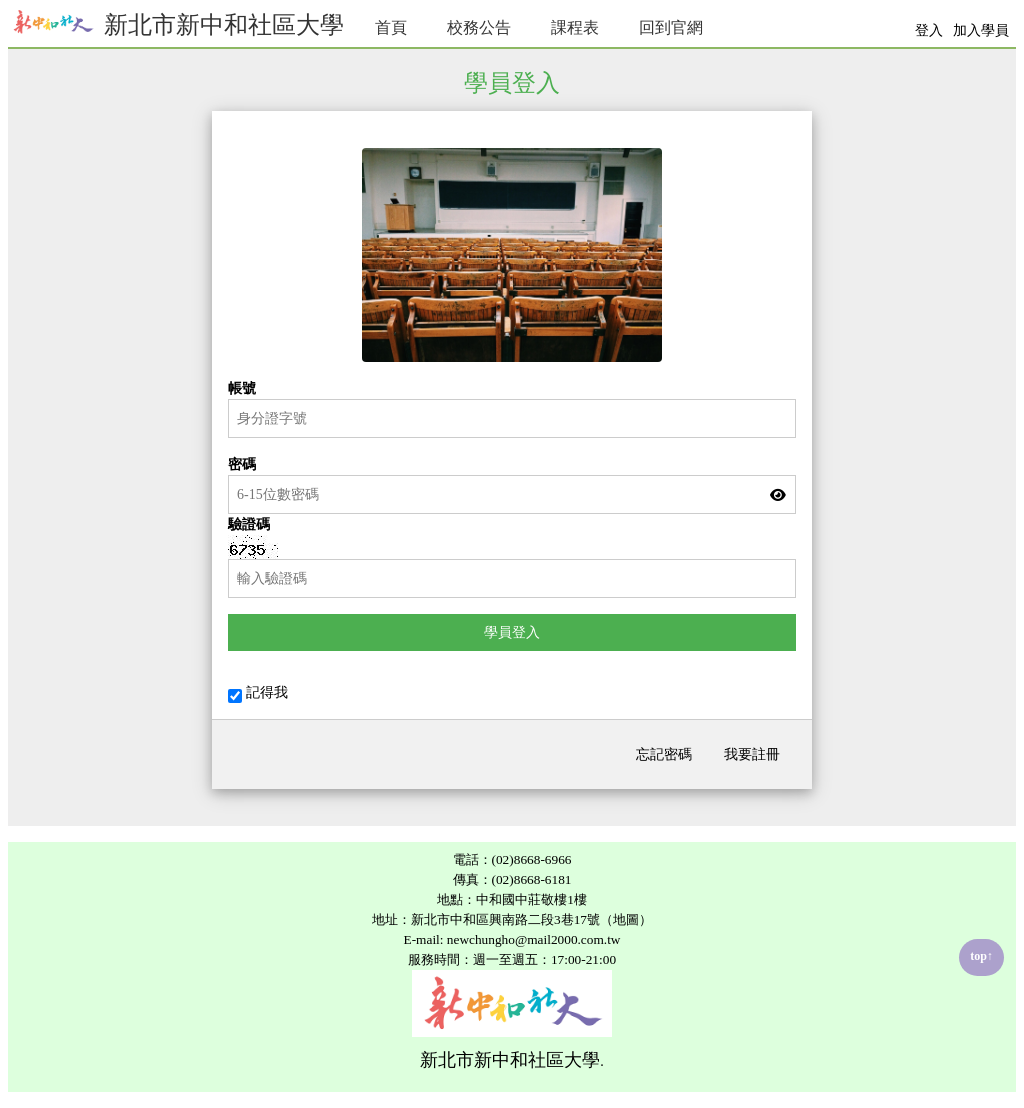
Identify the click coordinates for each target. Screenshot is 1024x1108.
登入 (929, 30)
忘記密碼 (664, 754)
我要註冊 (752, 754)
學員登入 (512, 632)
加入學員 (981, 30)
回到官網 (671, 27)
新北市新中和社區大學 (176, 22)
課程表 (575, 27)
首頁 (391, 27)
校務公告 (479, 27)
